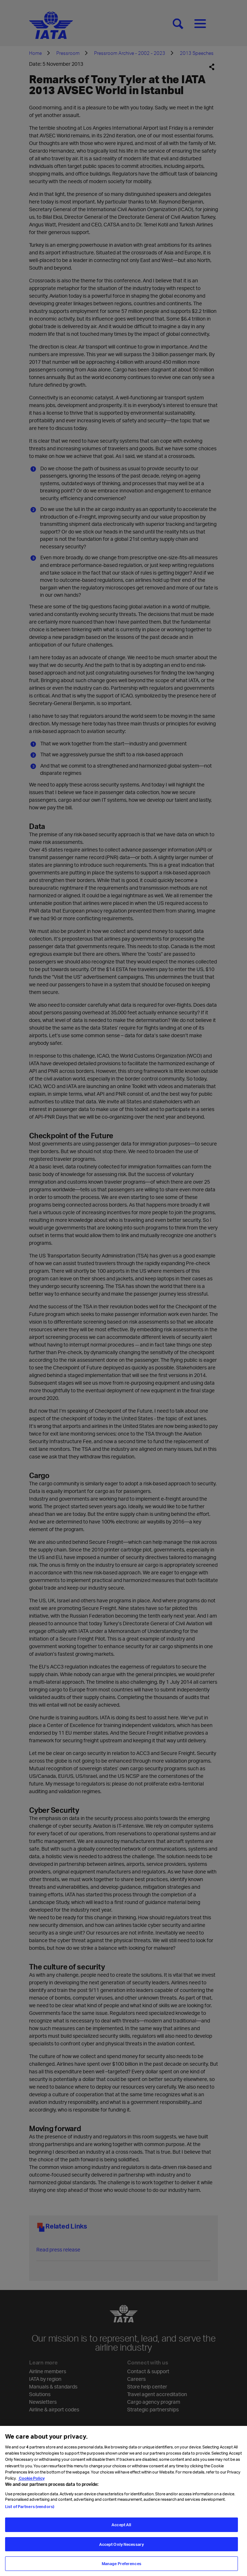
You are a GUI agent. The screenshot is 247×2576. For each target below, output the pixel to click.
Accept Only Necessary (121, 2547)
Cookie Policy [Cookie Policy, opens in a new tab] (31, 2481)
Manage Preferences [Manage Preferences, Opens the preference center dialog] (121, 2566)
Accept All (121, 2527)
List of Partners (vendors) (29, 2509)
